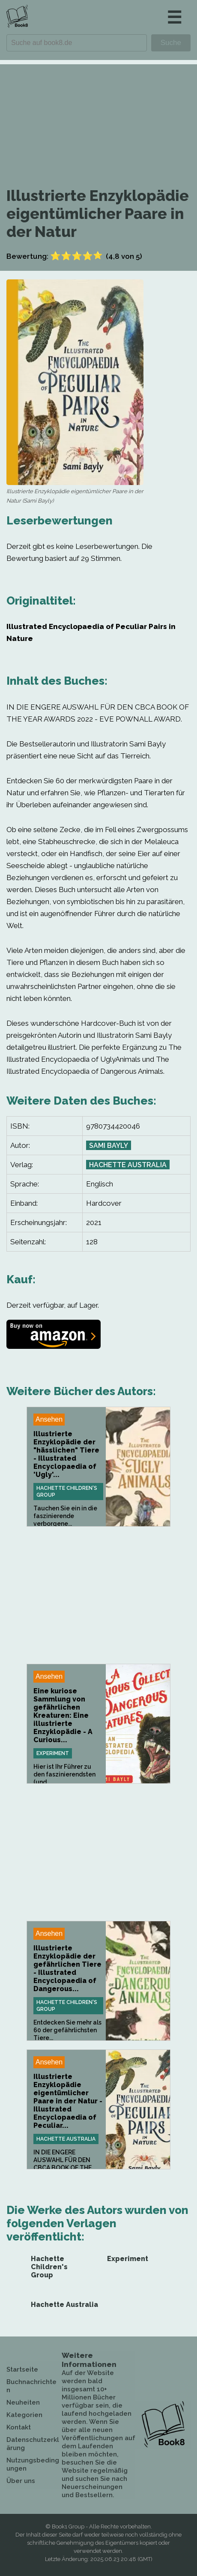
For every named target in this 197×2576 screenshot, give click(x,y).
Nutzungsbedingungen (32, 2464)
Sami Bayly (108, 1145)
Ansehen (49, 1419)
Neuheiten (23, 2402)
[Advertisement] (98, 114)
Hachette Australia (128, 1165)
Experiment (52, 1753)
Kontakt (18, 2427)
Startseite (22, 2369)
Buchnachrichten (31, 2386)
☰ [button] (174, 17)
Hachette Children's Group (66, 1491)
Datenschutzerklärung (32, 2444)
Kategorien (24, 2415)
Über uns (20, 2481)
